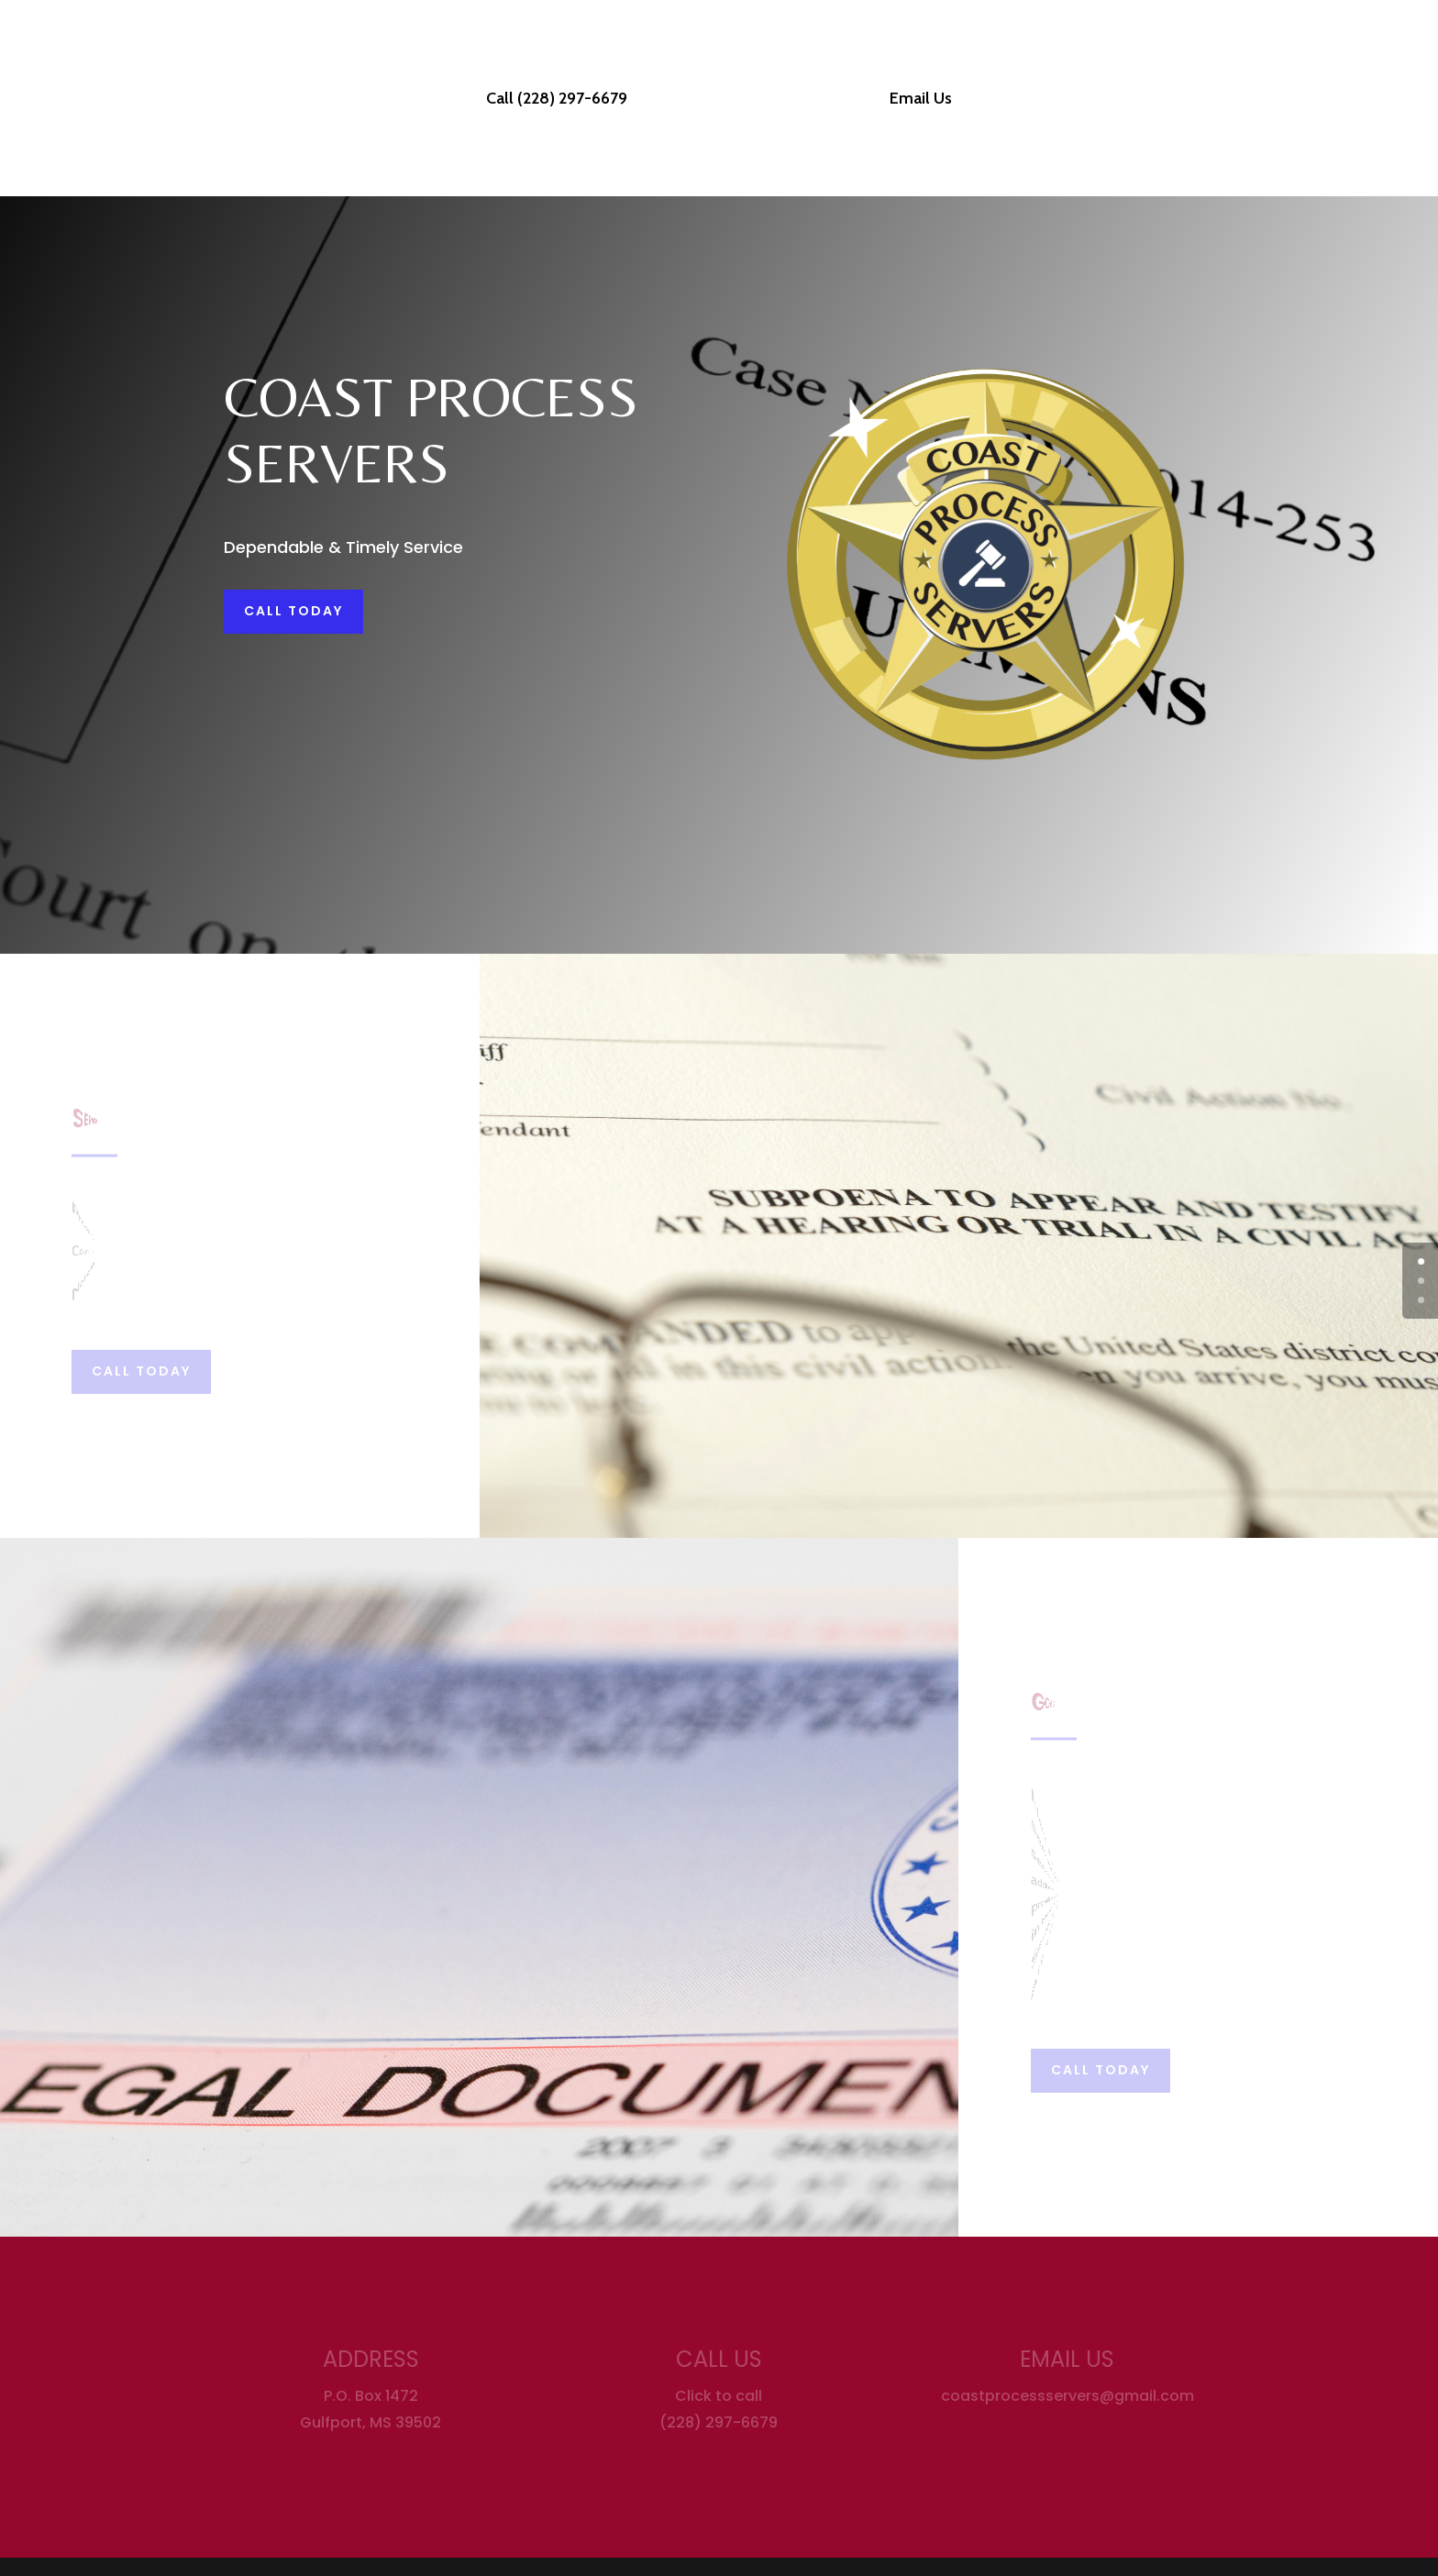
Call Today (293, 611)
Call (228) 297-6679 (563, 100)
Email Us (914, 100)
